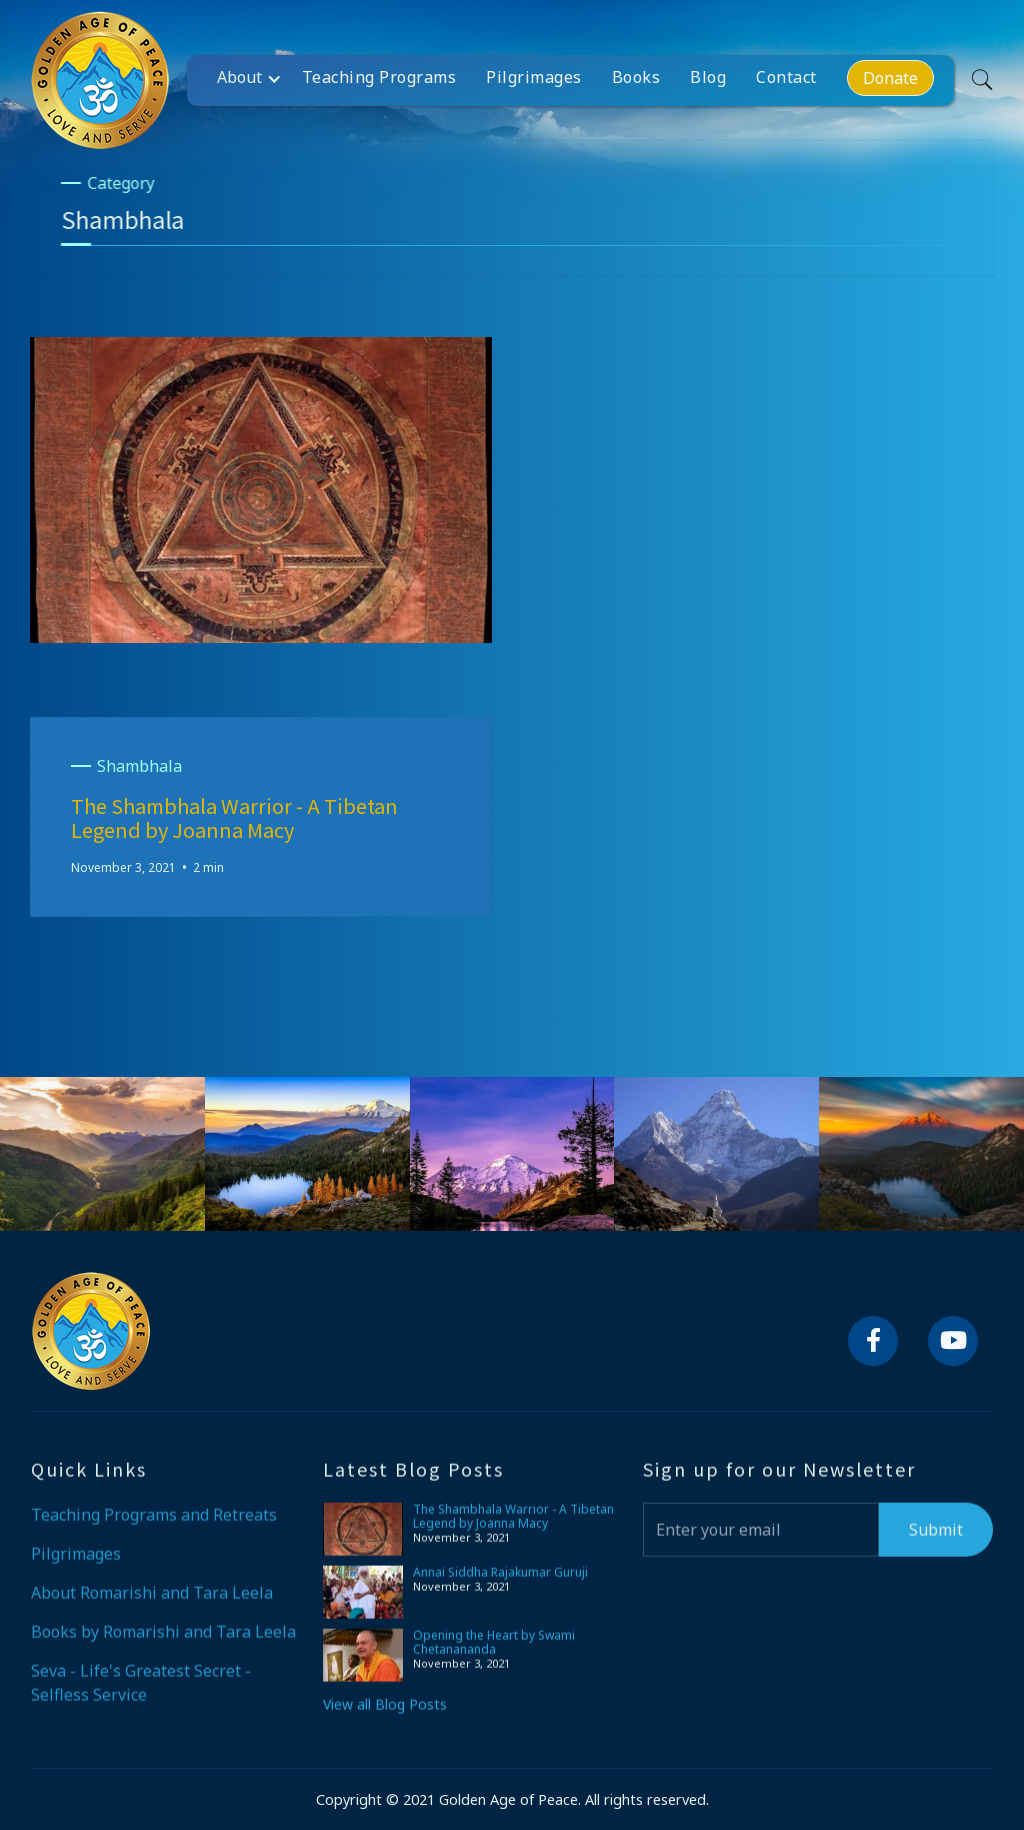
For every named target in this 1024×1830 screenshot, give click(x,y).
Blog (708, 77)
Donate (890, 78)
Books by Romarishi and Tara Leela (163, 1646)
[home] (100, 80)
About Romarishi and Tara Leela (152, 1607)
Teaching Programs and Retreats (154, 1529)
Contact (786, 77)
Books (636, 77)
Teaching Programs (379, 77)
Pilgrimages (534, 77)
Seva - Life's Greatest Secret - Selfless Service (141, 1697)
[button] (254, 77)
